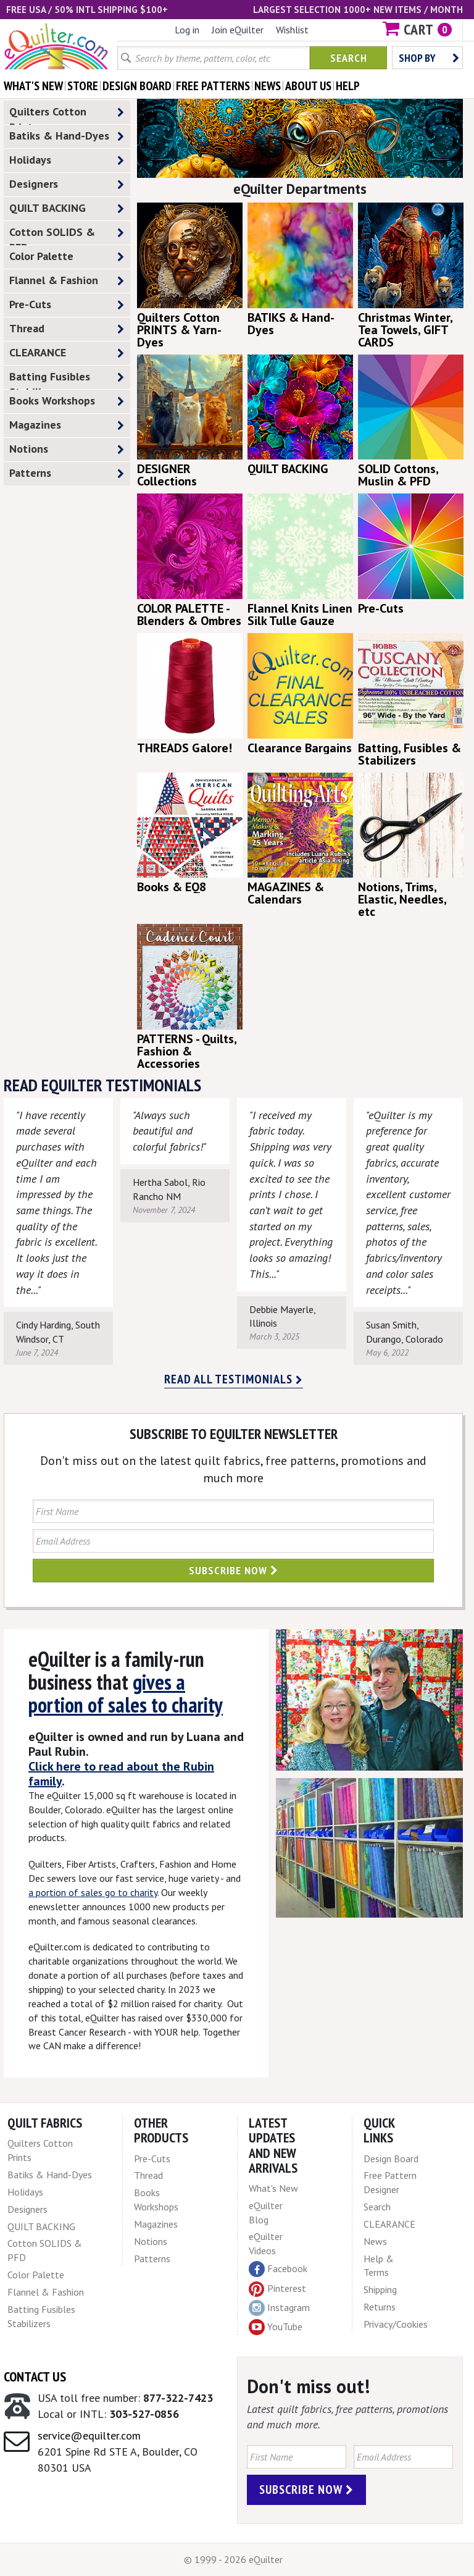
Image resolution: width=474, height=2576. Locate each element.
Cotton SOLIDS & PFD (66, 235)
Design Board (391, 2158)
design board (137, 86)
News (375, 2241)
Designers (66, 184)
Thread (66, 329)
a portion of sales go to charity (92, 1892)
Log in (187, 29)
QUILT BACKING (66, 208)
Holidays (66, 160)
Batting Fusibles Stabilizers (66, 379)
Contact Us (35, 2376)
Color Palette (66, 256)
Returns (380, 2307)
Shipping (380, 2289)
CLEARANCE (66, 353)
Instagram (279, 2308)
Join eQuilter (238, 29)
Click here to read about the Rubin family (121, 1773)
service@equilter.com (89, 2435)
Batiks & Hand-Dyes (66, 136)
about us (308, 86)
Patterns (66, 473)
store (82, 86)
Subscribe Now (233, 1570)
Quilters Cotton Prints (66, 114)
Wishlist (292, 29)
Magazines (66, 425)
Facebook (278, 2269)
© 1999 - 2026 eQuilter (233, 2559)
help (348, 86)
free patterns (213, 86)
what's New (33, 86)
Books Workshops (66, 401)
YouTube (275, 2327)
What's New (273, 2188)
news (267, 86)
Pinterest (277, 2288)
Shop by (429, 58)
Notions (66, 449)
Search (348, 58)
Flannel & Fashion (66, 280)
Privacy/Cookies (396, 2324)
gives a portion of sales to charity (125, 1693)
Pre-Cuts (66, 305)
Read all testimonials (233, 1379)
